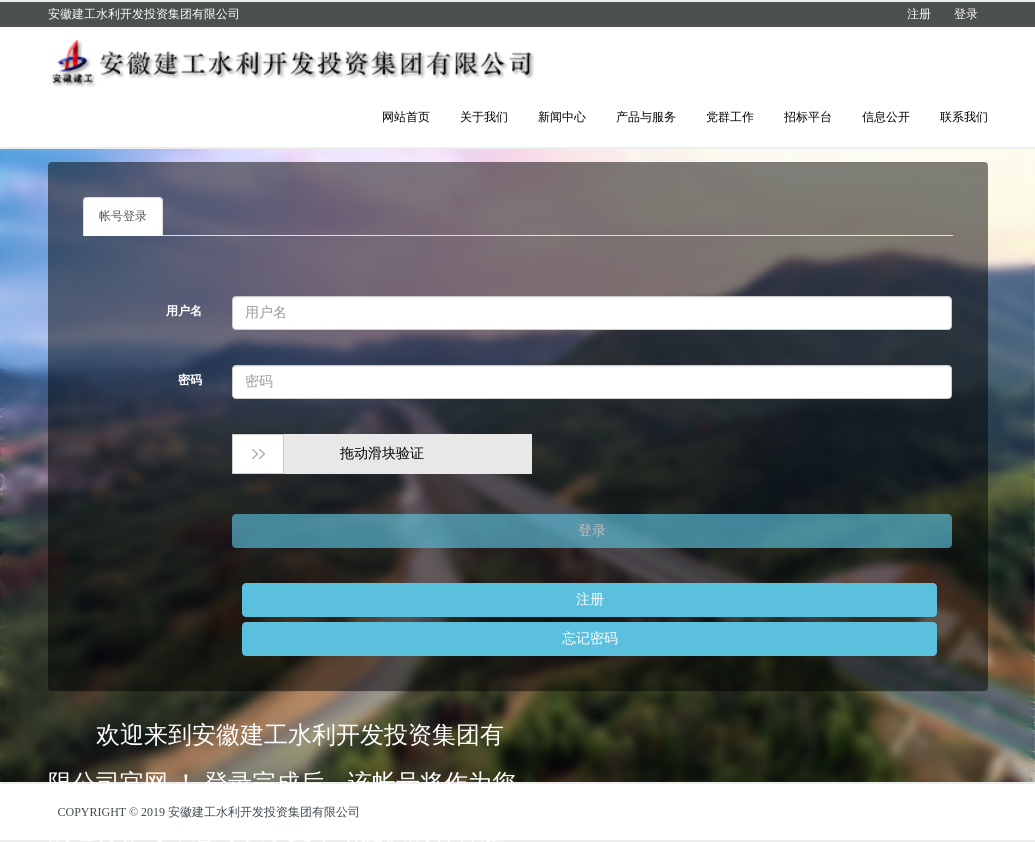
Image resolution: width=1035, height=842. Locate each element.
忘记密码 (590, 638)
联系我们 (964, 117)
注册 (919, 14)
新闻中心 (562, 117)
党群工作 (730, 117)
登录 (966, 14)
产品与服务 (646, 117)
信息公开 (886, 117)
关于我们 (484, 117)
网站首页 (406, 117)
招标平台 (808, 117)
